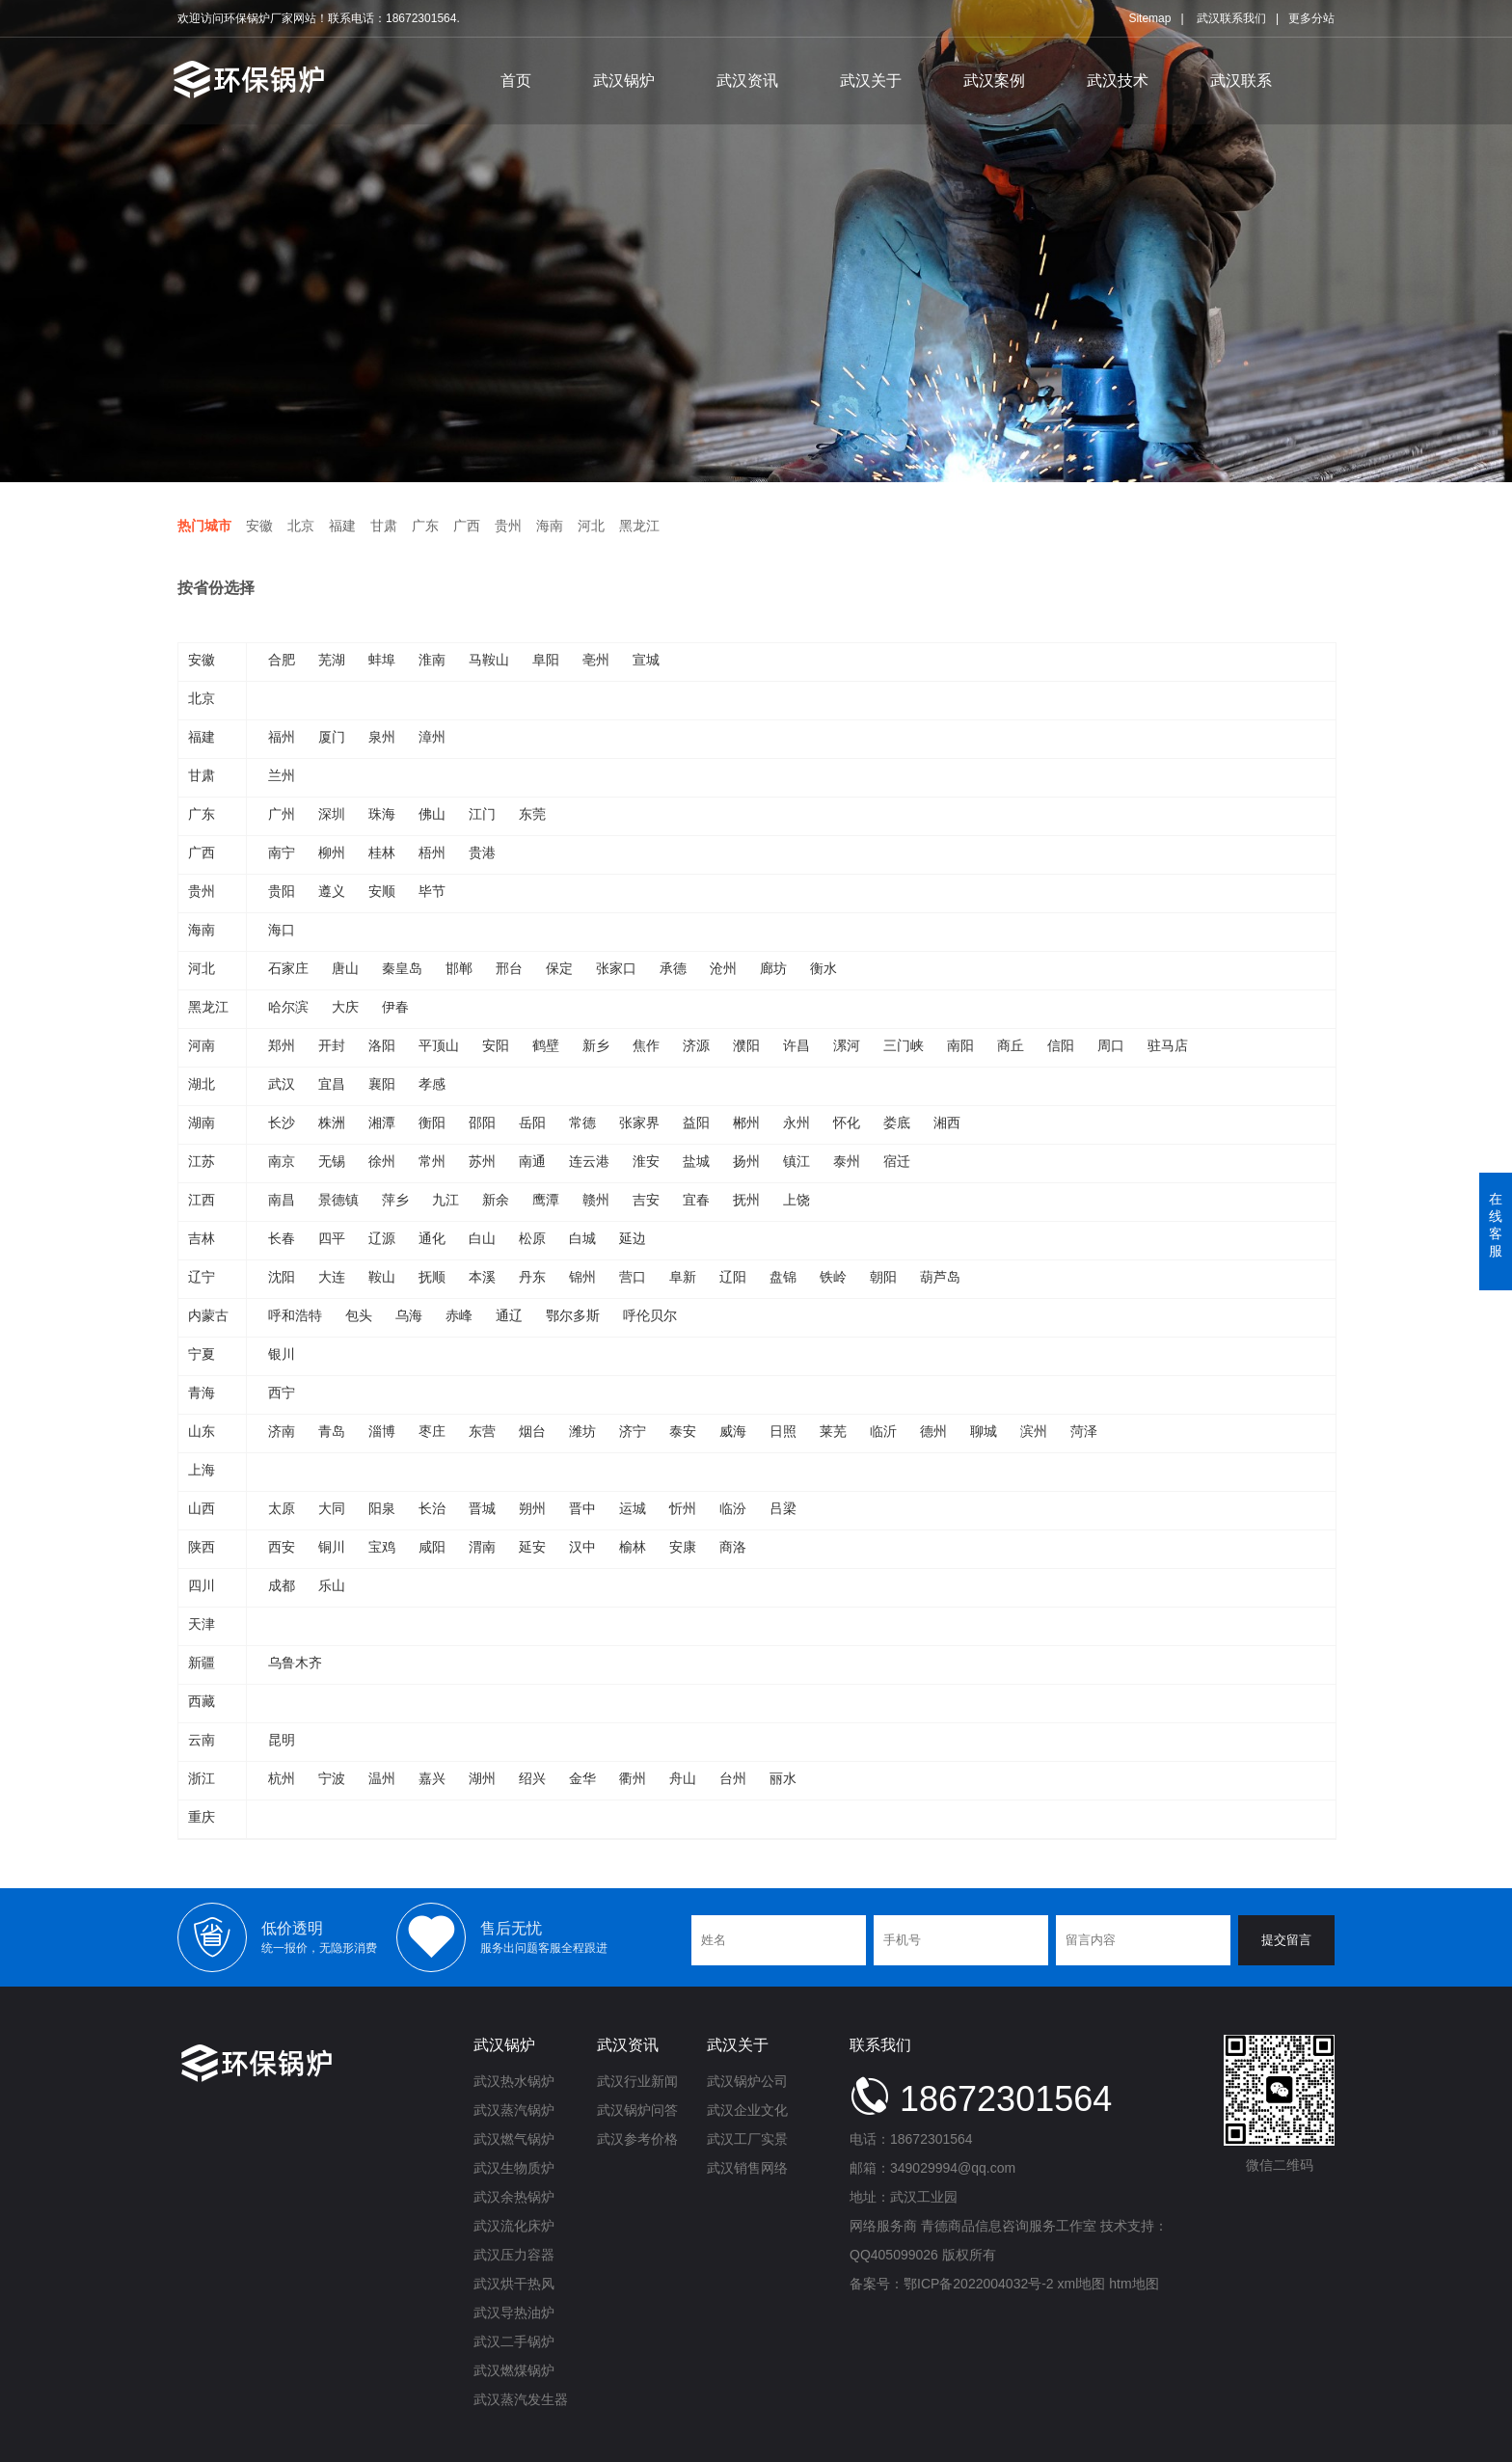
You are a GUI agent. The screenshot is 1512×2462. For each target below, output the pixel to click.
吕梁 (783, 1508)
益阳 (696, 1122)
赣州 (595, 1199)
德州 (933, 1431)
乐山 (331, 1585)
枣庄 (432, 1431)
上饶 (796, 1199)
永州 (796, 1122)
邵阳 (482, 1122)
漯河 (846, 1045)
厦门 (331, 736)
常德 (582, 1122)
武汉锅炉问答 (637, 2110)
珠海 (381, 814)
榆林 (632, 1547)
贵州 (508, 525)
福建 (342, 525)
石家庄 (288, 968)
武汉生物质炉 (513, 2168)
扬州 (746, 1161)
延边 (632, 1238)
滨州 (1033, 1431)
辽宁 (201, 1277)
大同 (331, 1508)
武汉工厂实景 (747, 2139)
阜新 (682, 1277)
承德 (673, 968)
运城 (632, 1508)
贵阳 (281, 891)
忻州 (682, 1508)
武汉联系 (1241, 80)
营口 (632, 1277)
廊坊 (773, 968)
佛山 (432, 814)
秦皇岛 (402, 968)
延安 (532, 1547)
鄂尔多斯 (573, 1315)
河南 (201, 1045)
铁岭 (833, 1277)
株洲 (331, 1122)
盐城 (696, 1161)
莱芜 (833, 1431)
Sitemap (1149, 18)
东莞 (532, 814)
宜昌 (331, 1084)
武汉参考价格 (637, 2139)
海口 (281, 929)
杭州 (281, 1778)
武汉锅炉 (624, 80)
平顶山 (438, 1045)
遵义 (331, 891)
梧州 (432, 852)
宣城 (646, 659)
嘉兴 (432, 1778)
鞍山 (381, 1277)
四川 (201, 1585)
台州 (732, 1778)
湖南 (201, 1122)
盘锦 (783, 1277)
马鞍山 (489, 659)
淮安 (646, 1161)
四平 (331, 1238)
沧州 (723, 968)
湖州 (482, 1778)
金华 (582, 1778)
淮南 (432, 659)
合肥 (281, 659)
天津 (201, 1624)
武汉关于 (871, 80)
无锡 (331, 1161)
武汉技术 (1117, 80)
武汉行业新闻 (637, 2081)
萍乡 (395, 1199)
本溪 (482, 1277)
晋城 (482, 1508)
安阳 (495, 1045)
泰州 (846, 1161)
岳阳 (532, 1122)
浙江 (201, 1778)
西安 (281, 1547)
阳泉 (381, 1508)
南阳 (960, 1045)
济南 (281, 1431)
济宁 (632, 1431)
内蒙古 (208, 1315)
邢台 (509, 968)
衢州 (632, 1778)
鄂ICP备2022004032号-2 (979, 2283)
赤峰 (459, 1315)
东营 (482, 1431)
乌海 (408, 1315)
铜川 (331, 1547)
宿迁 (896, 1161)
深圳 (331, 814)
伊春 (395, 1007)
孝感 (432, 1084)
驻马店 (1168, 1045)
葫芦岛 (940, 1277)
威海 (732, 1431)
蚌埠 (381, 659)
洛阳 (381, 1045)
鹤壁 (545, 1045)
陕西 (201, 1547)
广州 (281, 814)
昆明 (281, 1739)
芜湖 (331, 659)
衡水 (823, 968)
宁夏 (201, 1354)
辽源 (381, 1238)
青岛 (331, 1431)
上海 (201, 1469)
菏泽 (1083, 1431)
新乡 (595, 1045)
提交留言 (1286, 1940)
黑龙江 (639, 525)
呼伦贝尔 (650, 1315)
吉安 (646, 1199)
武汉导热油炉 (513, 2312)
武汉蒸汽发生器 (520, 2399)
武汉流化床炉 (513, 2225)
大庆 (345, 1007)
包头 (358, 1315)
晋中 (582, 1508)
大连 (331, 1277)
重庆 (201, 1817)
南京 (281, 1161)
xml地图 (1082, 2283)
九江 (445, 1199)
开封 (331, 1045)
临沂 (883, 1431)
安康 (682, 1547)
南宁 (281, 852)
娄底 (896, 1122)
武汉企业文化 (747, 2110)
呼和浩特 (295, 1315)
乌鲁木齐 (295, 1662)
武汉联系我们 (1231, 18)
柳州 (331, 852)
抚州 (746, 1199)
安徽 (259, 525)
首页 (515, 80)
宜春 (696, 1199)
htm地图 (1133, 2283)
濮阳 (746, 1045)
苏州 (482, 1161)
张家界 (639, 1122)
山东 (201, 1431)
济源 (696, 1045)
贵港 (482, 852)
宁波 (331, 1778)
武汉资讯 (747, 80)
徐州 (381, 1161)
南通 (532, 1161)
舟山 (682, 1778)
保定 (559, 968)
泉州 (381, 736)
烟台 (532, 1431)
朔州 (532, 1508)
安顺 (381, 891)
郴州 (746, 1122)
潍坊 (582, 1431)
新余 (495, 1199)
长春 (281, 1238)
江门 (482, 814)
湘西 (946, 1122)
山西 (201, 1508)
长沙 (281, 1122)
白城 (582, 1238)
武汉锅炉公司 (747, 2081)
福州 (281, 736)
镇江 (796, 1161)
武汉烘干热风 (513, 2283)
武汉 (281, 1084)
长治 (432, 1508)
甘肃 (383, 525)
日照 (783, 1431)
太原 (281, 1508)
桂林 (381, 852)
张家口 (616, 968)
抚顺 (432, 1277)
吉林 (201, 1238)
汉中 (582, 1547)
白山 (482, 1238)
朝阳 (883, 1277)
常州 (432, 1161)
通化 (432, 1238)
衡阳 (432, 1122)
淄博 (381, 1431)
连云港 (589, 1161)
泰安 (682, 1431)
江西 (201, 1199)
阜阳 (545, 659)
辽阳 (732, 1277)
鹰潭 (545, 1199)
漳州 (432, 736)
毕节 (432, 891)
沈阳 (281, 1277)
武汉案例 (994, 80)
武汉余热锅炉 (513, 2197)
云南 (201, 1739)
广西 (466, 525)
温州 (381, 1778)
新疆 (201, 1662)
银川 (281, 1354)
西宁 (281, 1392)
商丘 (1010, 1045)
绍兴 (532, 1778)
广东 (425, 525)
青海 (201, 1392)
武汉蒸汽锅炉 (513, 2110)
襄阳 (381, 1084)
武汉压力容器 (513, 2254)
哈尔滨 (288, 1007)
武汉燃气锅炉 (513, 2139)
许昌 (796, 1045)
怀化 (846, 1122)
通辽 (509, 1315)
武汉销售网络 (747, 2168)
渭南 (482, 1547)
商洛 (732, 1547)
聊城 (983, 1431)
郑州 (281, 1045)
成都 (281, 1585)
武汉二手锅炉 (513, 2341)
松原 (532, 1238)
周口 (1110, 1045)
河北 (591, 525)
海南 (549, 525)
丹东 (532, 1277)
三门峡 (903, 1045)
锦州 (582, 1277)
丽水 (783, 1778)
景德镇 (338, 1199)
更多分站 (1311, 18)
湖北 (201, 1084)
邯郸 (459, 968)
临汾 (732, 1508)
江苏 (201, 1161)
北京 (300, 525)
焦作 (646, 1045)
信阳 (1060, 1045)
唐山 (345, 968)
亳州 (595, 659)
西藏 (201, 1701)
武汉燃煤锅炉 (513, 2370)
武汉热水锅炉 (513, 2081)
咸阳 (432, 1547)
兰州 (281, 775)
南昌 (281, 1199)
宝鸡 (381, 1547)
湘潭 (381, 1122)
